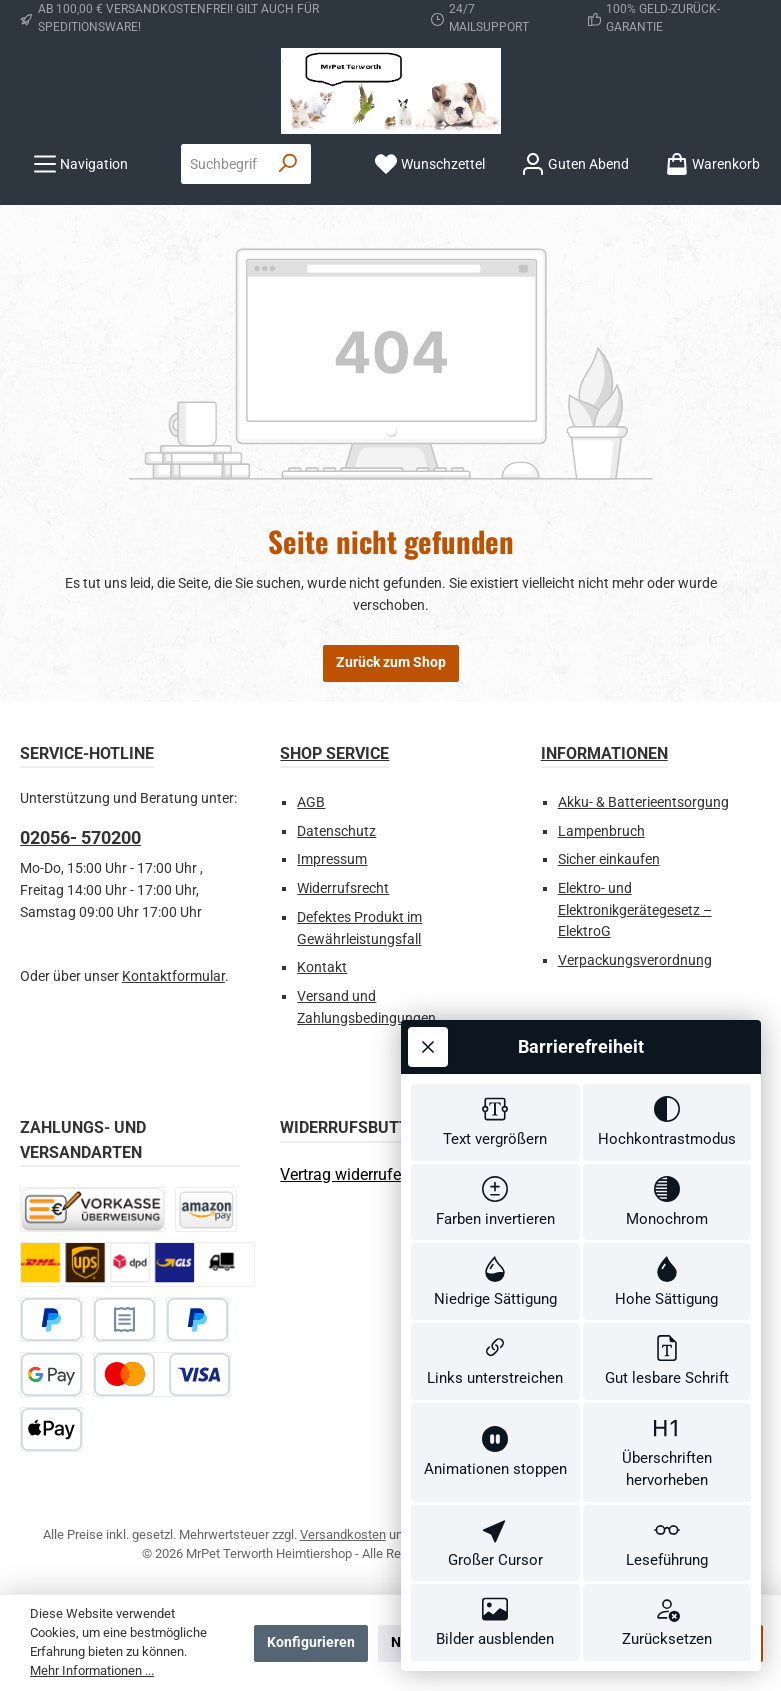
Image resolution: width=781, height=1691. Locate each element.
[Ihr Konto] (575, 164)
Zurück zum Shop (391, 662)
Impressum (332, 859)
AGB (311, 802)
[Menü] (80, 164)
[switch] (495, 1077)
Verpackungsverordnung (635, 960)
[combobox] (224, 164)
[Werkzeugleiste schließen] (428, 998)
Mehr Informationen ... (92, 1670)
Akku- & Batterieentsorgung (643, 802)
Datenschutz (336, 831)
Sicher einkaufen (609, 859)
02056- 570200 (80, 837)
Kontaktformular (173, 976)
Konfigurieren (311, 1642)
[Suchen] (288, 164)
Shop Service (334, 753)
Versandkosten (343, 1534)
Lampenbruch (601, 831)
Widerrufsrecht (343, 888)
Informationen (604, 753)
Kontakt (322, 967)
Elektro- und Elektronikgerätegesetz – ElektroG (635, 910)
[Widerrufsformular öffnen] (345, 1174)
